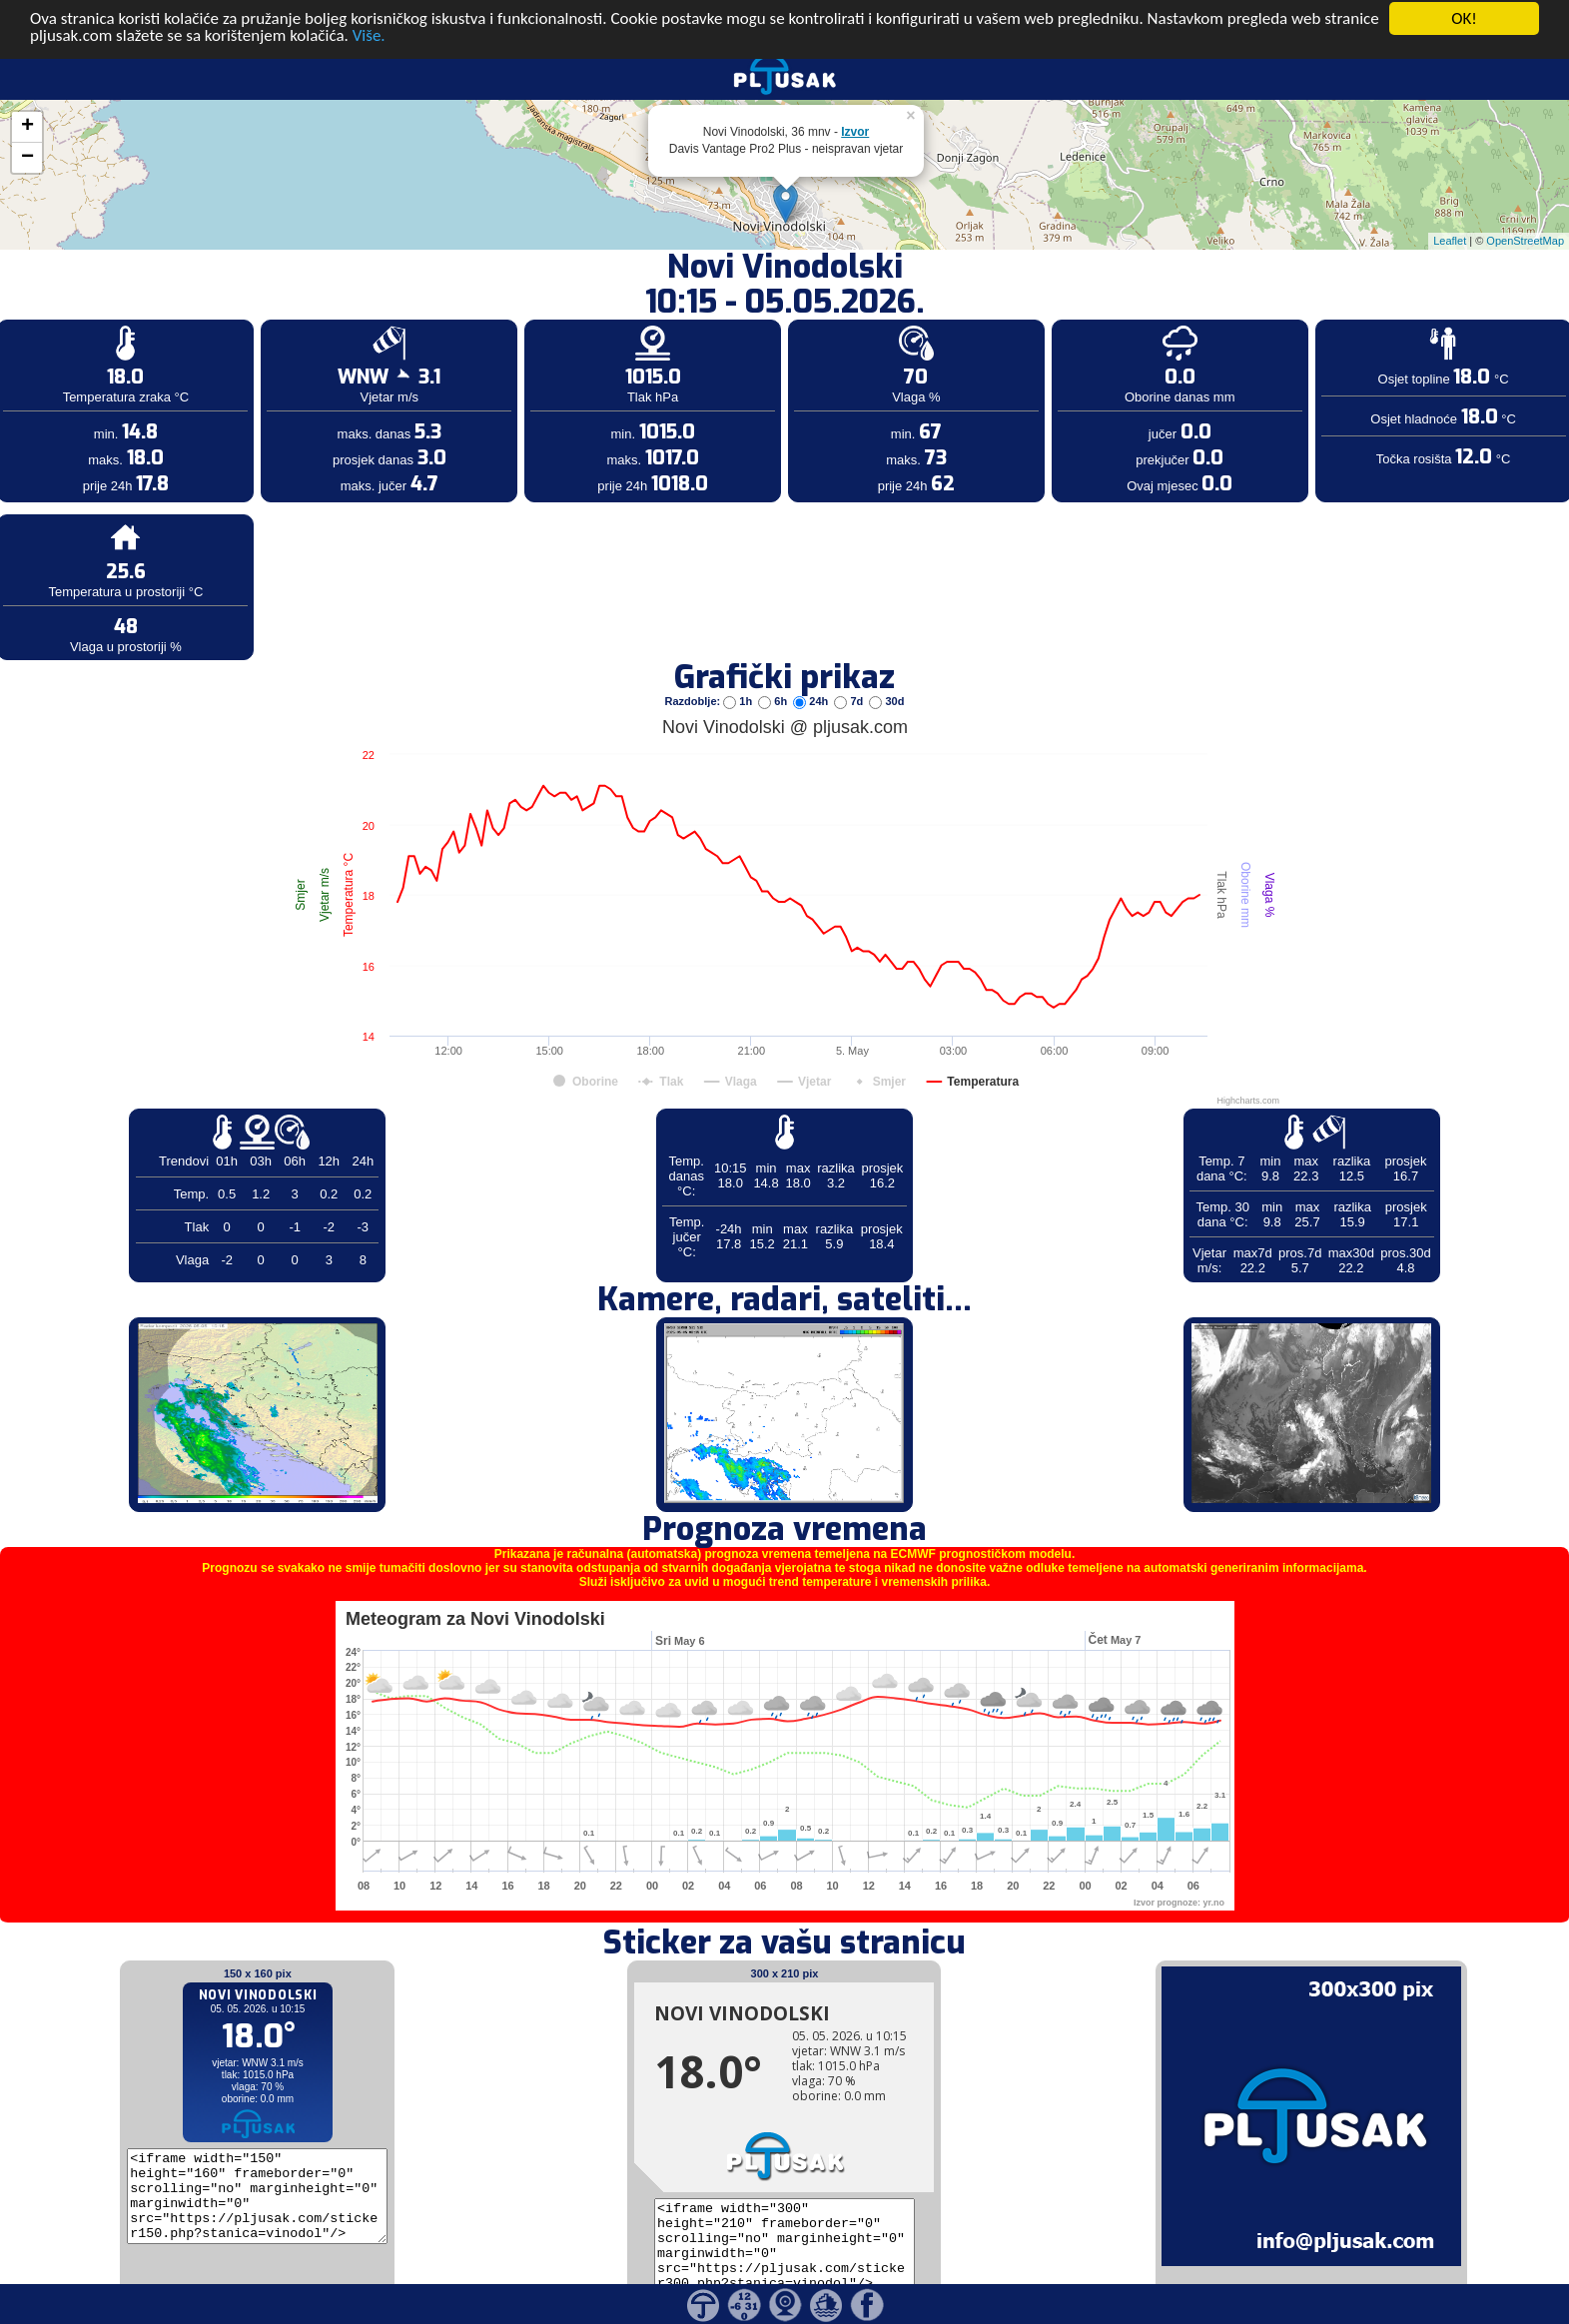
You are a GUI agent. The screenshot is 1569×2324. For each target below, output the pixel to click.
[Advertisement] (153, 327)
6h (774, 655)
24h (812, 655)
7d (850, 655)
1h (739, 655)
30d (886, 655)
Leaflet (1449, 195)
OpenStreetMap (1525, 195)
